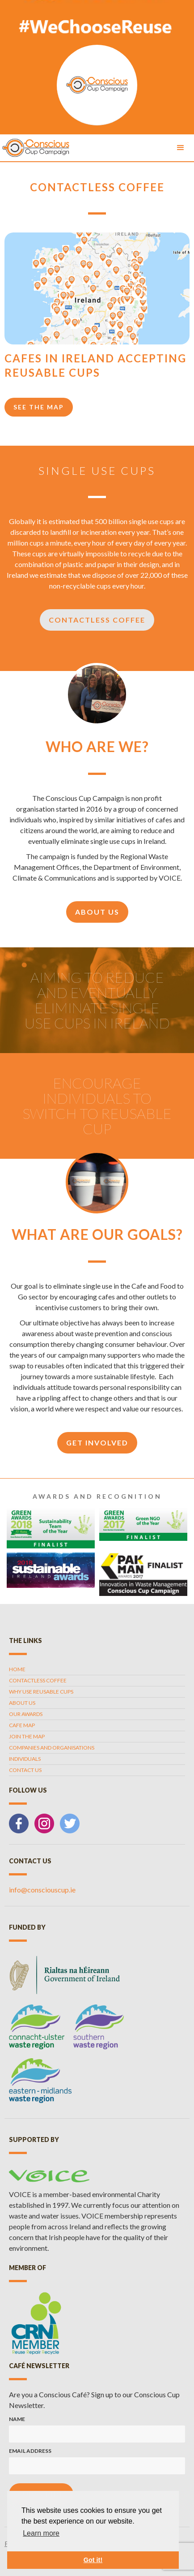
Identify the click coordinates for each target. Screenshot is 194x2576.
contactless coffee (38, 1680)
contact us (25, 1770)
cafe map (22, 1725)
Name (17, 2419)
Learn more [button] (41, 2533)
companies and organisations (51, 1747)
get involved (97, 1442)
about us (97, 911)
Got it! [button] (93, 2559)
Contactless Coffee (97, 619)
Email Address (30, 2450)
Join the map (27, 1736)
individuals (25, 1758)
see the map (38, 407)
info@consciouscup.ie (42, 1889)
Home (17, 1669)
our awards (25, 1714)
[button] (180, 147)
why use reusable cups (41, 1691)
